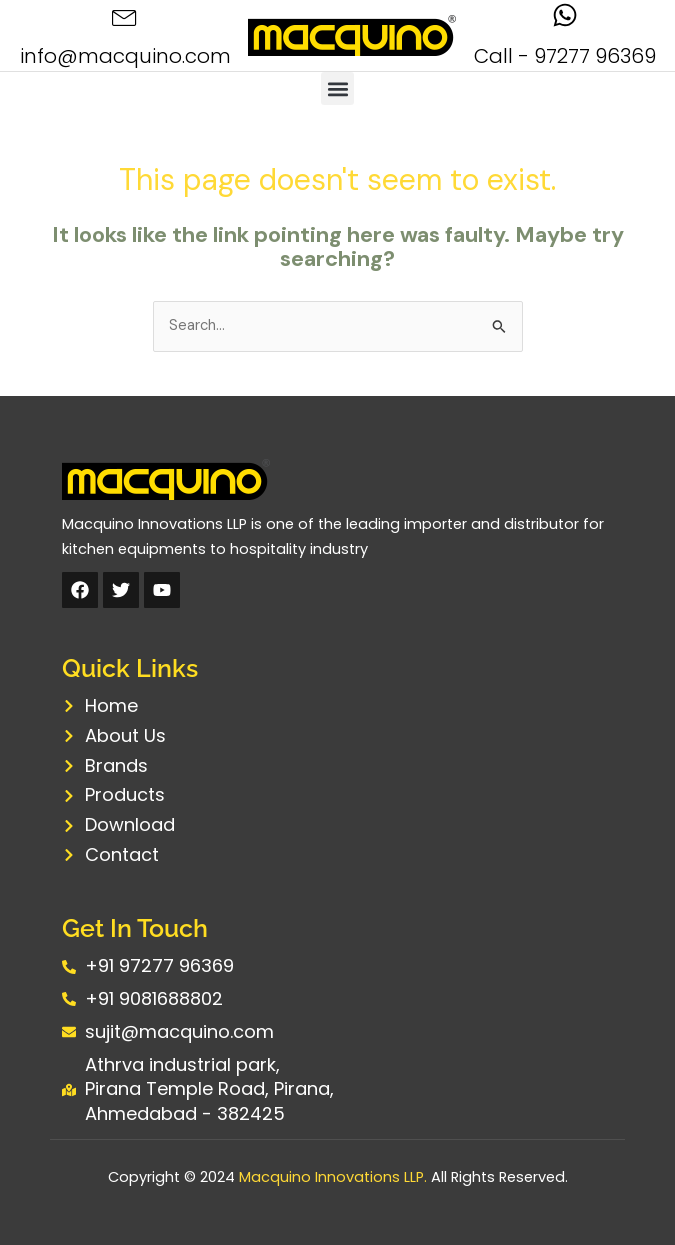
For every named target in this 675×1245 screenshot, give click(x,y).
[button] (337, 88)
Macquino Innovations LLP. (333, 1177)
